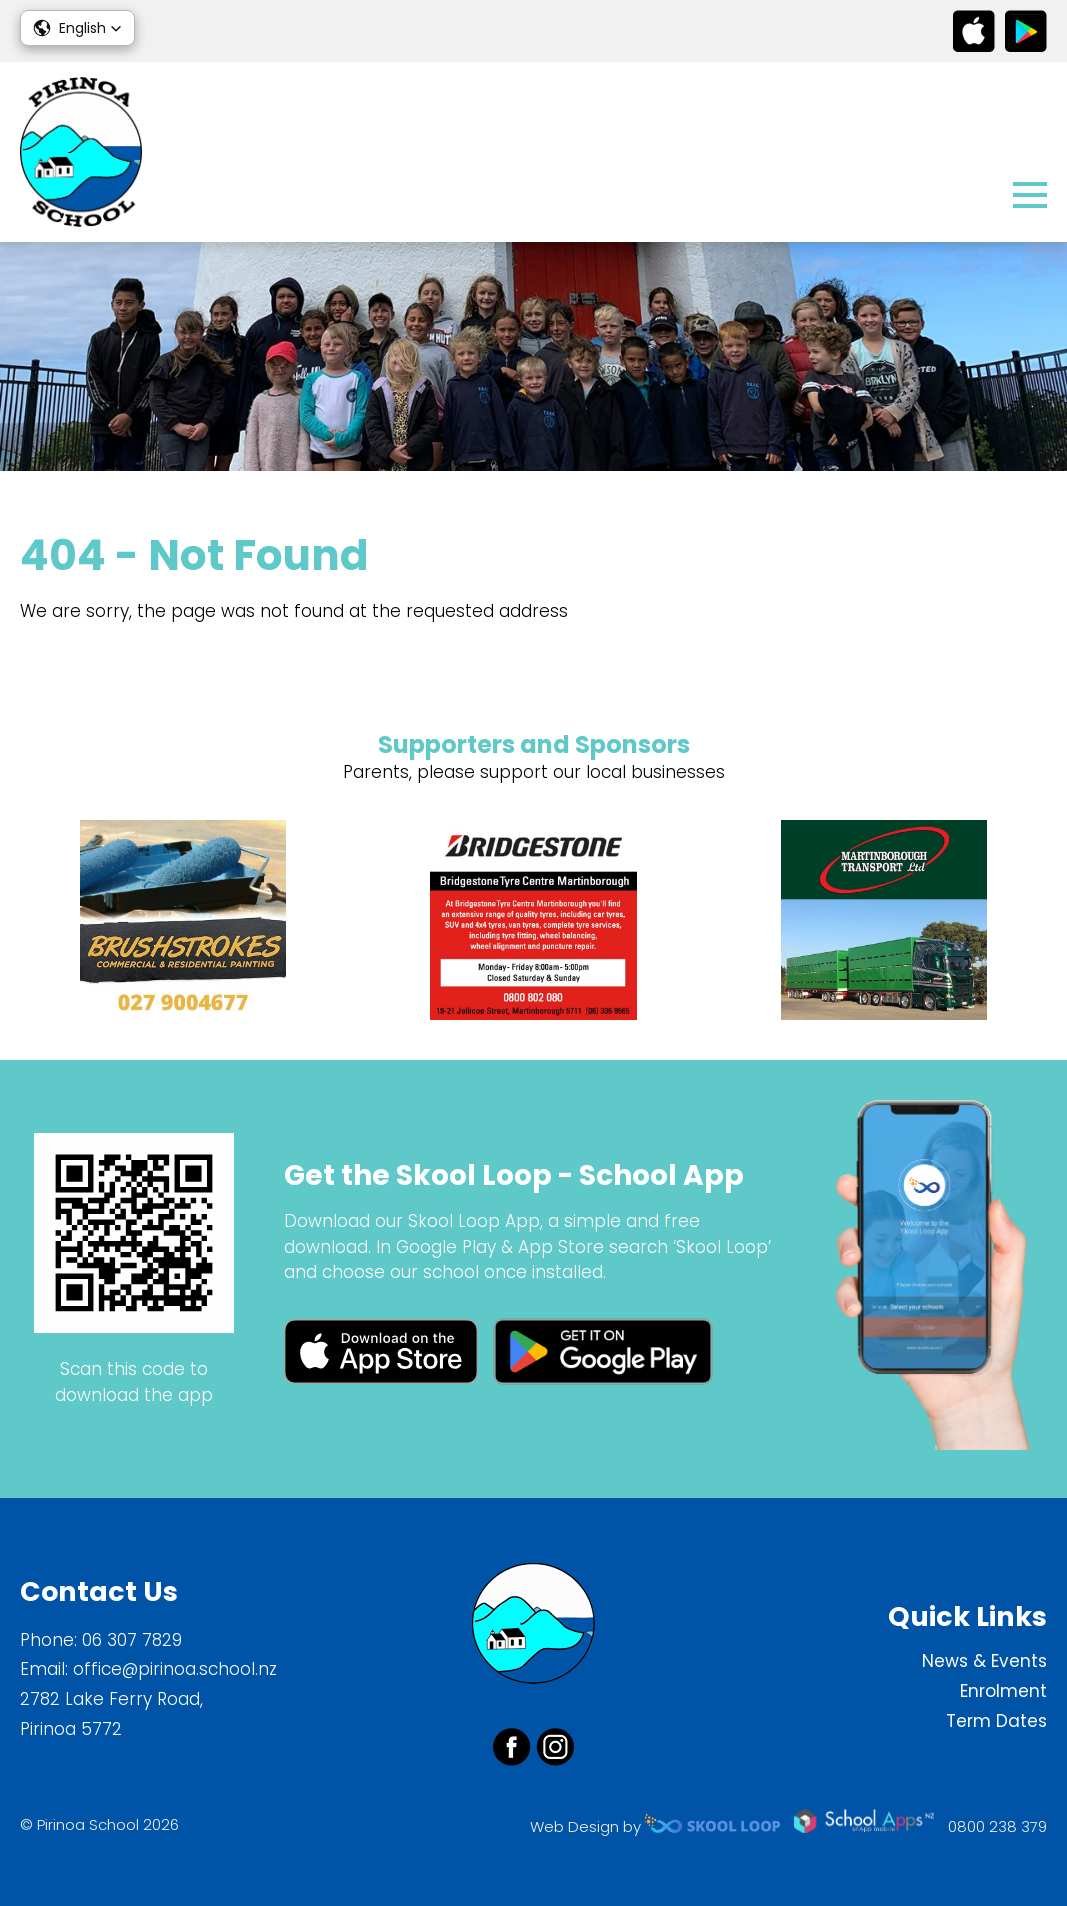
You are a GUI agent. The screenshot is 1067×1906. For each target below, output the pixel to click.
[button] (77, 28)
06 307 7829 (132, 1640)
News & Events (984, 1661)
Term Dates (996, 1721)
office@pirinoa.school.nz (175, 1669)
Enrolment (1003, 1691)
